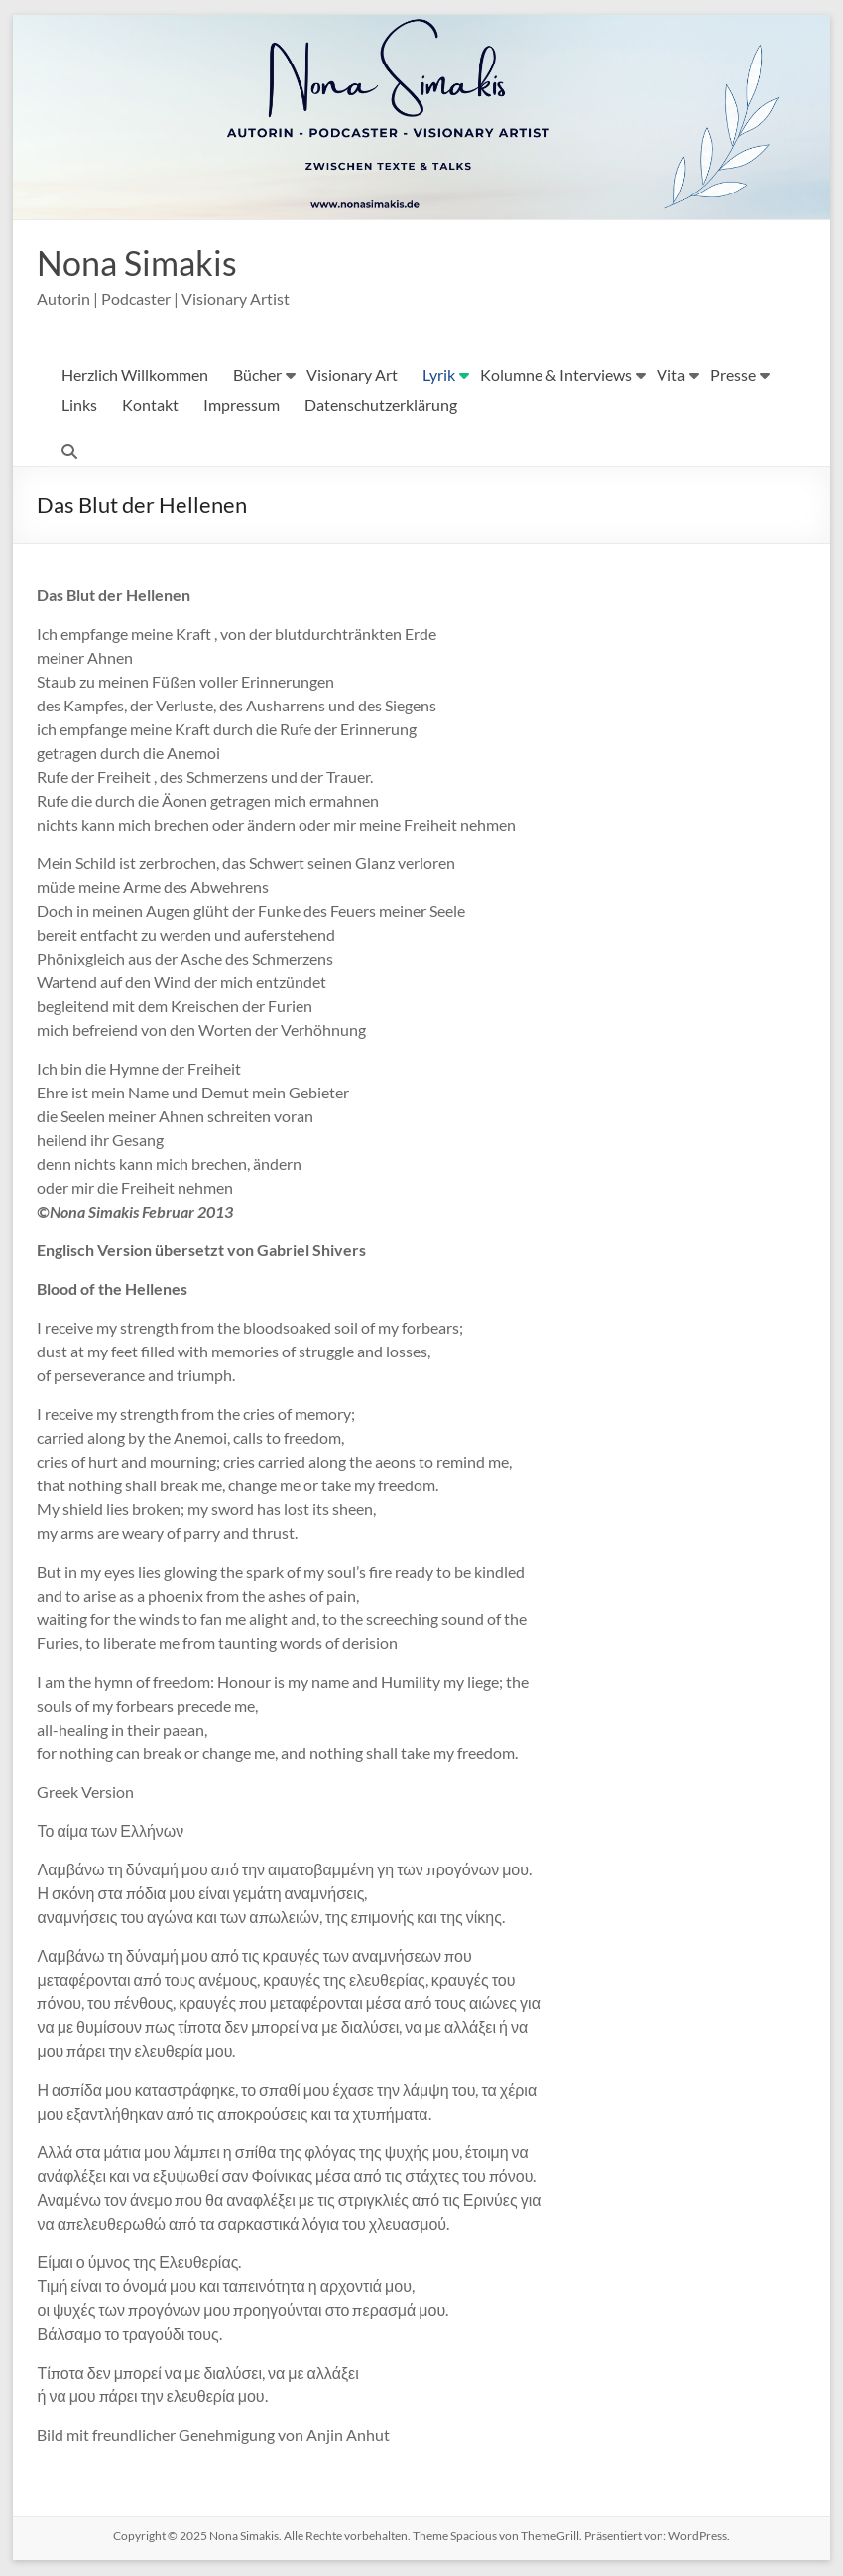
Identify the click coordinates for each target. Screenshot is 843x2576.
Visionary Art (352, 375)
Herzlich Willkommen (134, 375)
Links (79, 405)
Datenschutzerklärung (380, 405)
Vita (671, 375)
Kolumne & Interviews (556, 375)
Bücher (257, 375)
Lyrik (438, 375)
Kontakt (150, 405)
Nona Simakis (142, 263)
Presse (733, 375)
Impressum (241, 405)
